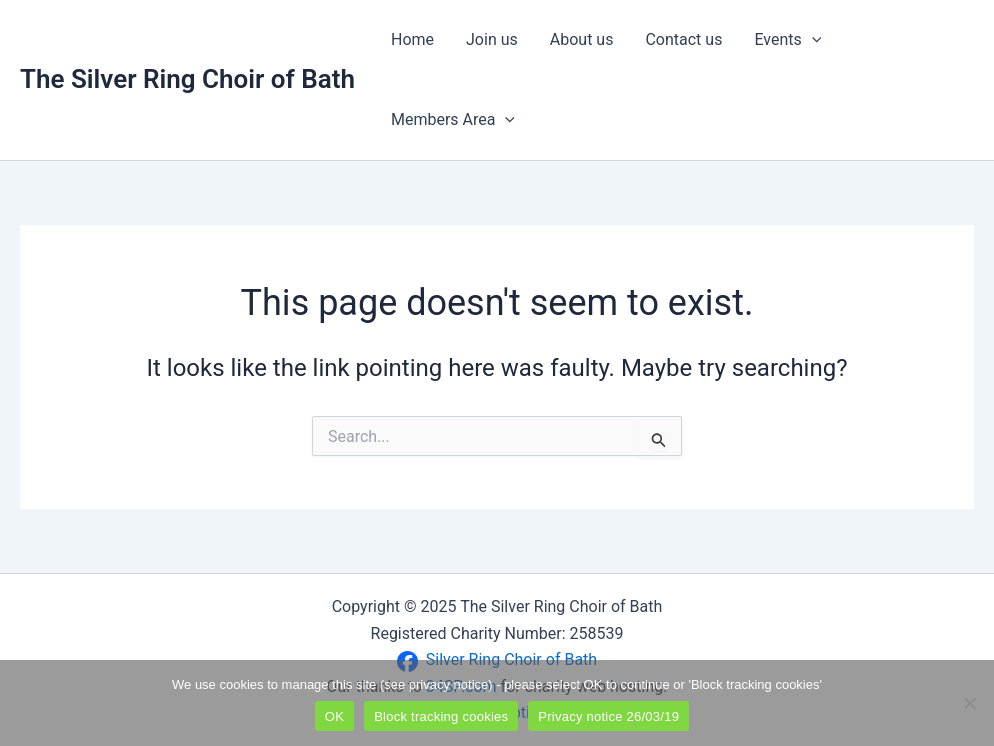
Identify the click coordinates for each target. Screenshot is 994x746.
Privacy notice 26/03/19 (608, 716)
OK (334, 716)
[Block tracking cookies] (969, 703)
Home (412, 39)
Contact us (683, 39)
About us (582, 39)
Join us (492, 39)
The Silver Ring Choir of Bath (187, 79)
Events (787, 40)
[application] (812, 40)
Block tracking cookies (441, 716)
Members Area (453, 120)
